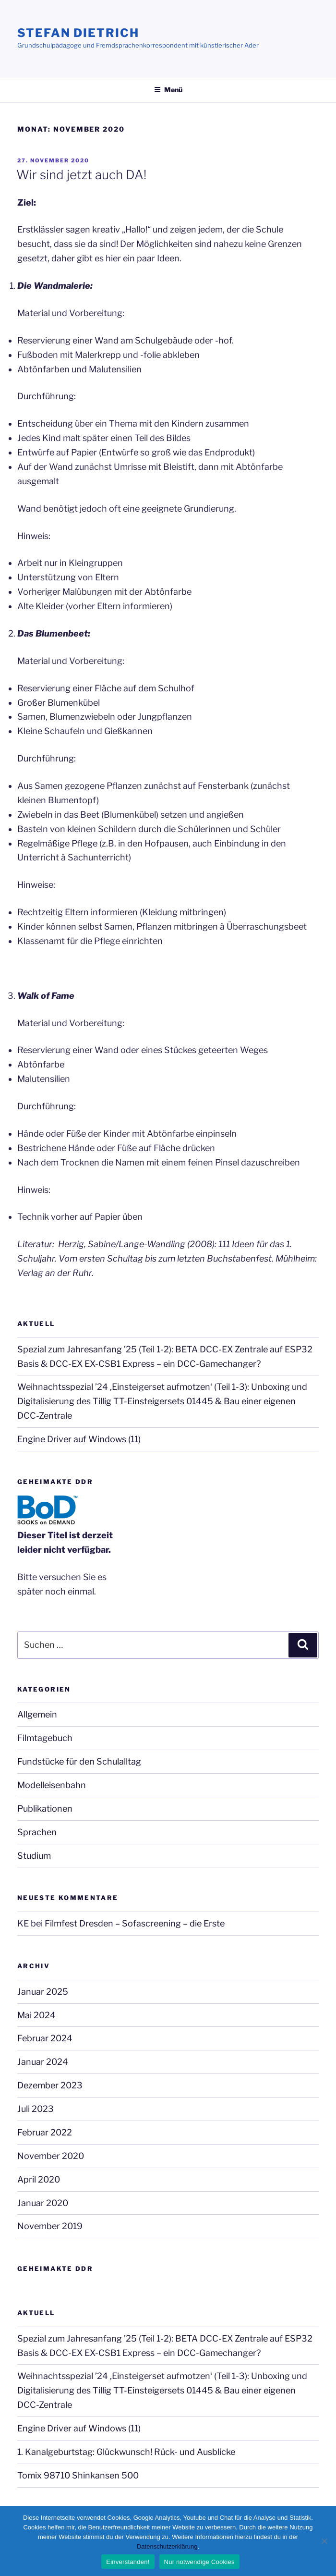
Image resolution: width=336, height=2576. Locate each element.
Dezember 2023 (50, 2085)
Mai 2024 (36, 2015)
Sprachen (37, 1832)
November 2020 (50, 2156)
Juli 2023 (35, 2109)
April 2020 (38, 2179)
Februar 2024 (44, 2038)
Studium (34, 1856)
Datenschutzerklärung (167, 2546)
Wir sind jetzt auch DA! (81, 174)
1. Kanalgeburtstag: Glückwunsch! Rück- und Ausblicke (126, 2452)
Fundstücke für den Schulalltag (79, 1761)
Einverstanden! (127, 2561)
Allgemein (37, 1714)
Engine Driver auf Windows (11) (79, 1439)
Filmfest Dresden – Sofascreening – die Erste (135, 1923)
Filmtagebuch (44, 1738)
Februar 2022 (44, 2132)
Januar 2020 (42, 2203)
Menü (168, 90)
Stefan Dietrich (78, 33)
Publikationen (44, 1808)
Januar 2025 (42, 1992)
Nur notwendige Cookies (199, 2561)
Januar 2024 (42, 2062)
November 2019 (50, 2226)
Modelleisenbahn (51, 1785)
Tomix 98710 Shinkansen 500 (78, 2475)
